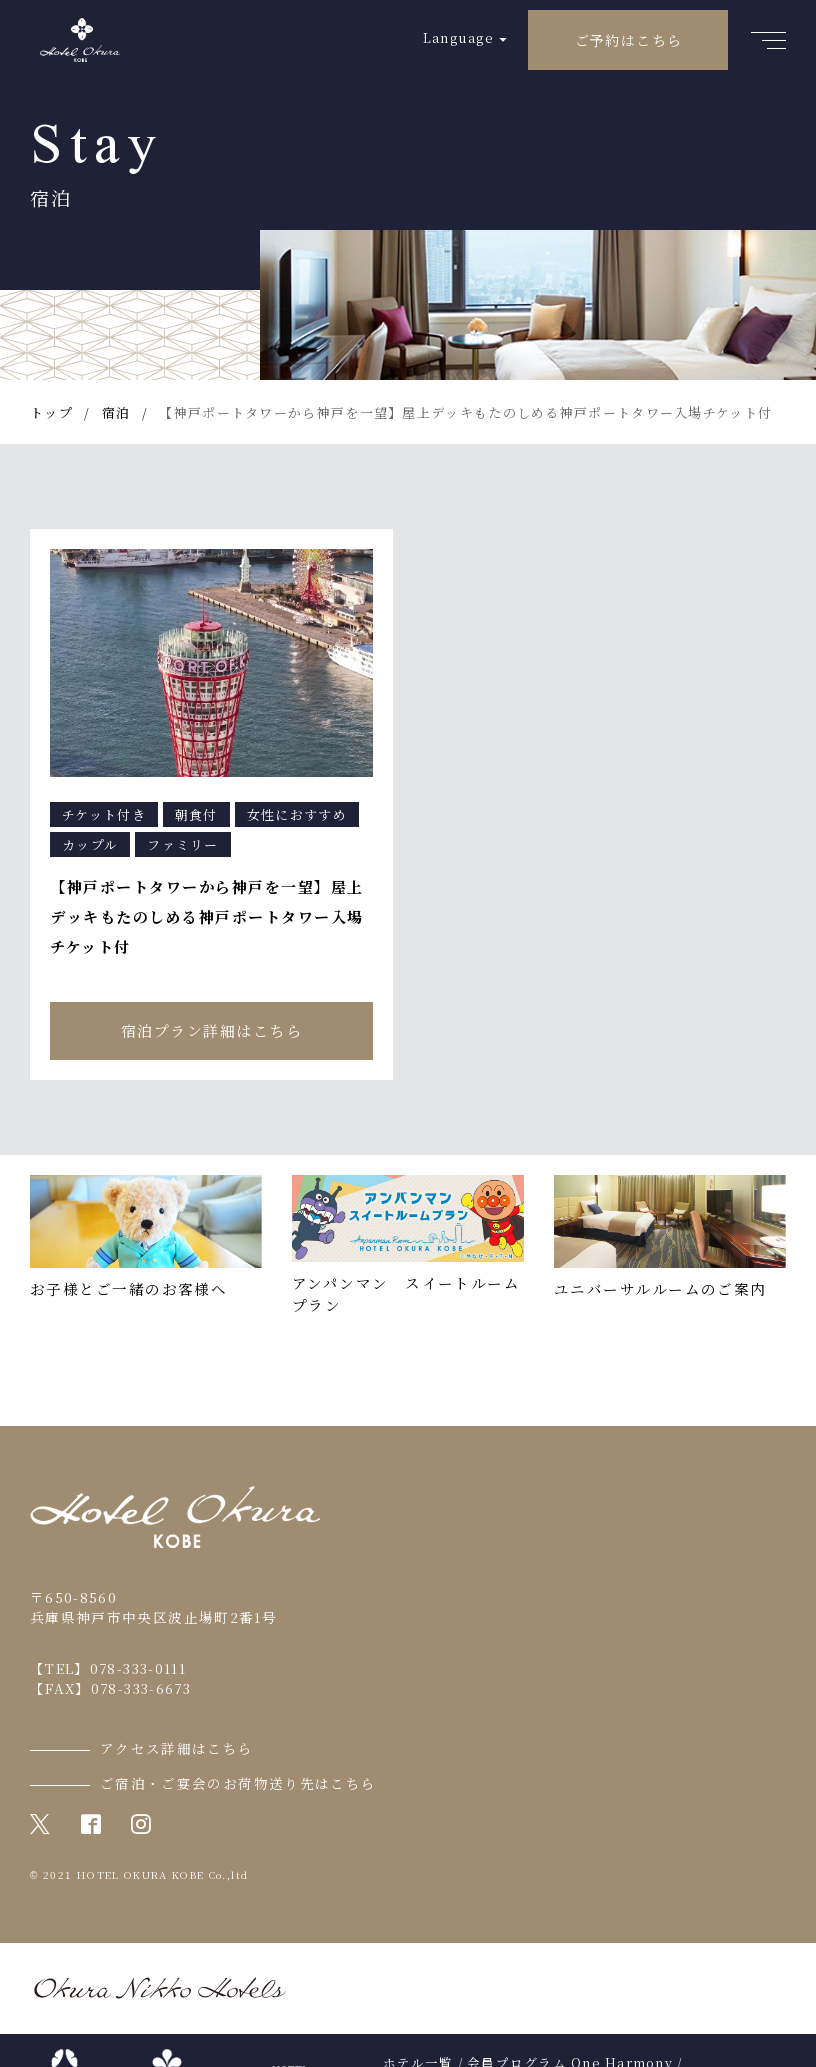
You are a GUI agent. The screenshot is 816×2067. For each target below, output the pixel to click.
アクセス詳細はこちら (177, 1748)
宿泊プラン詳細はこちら (212, 1030)
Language (458, 37)
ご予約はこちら (629, 40)
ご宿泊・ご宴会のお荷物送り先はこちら (238, 1783)
